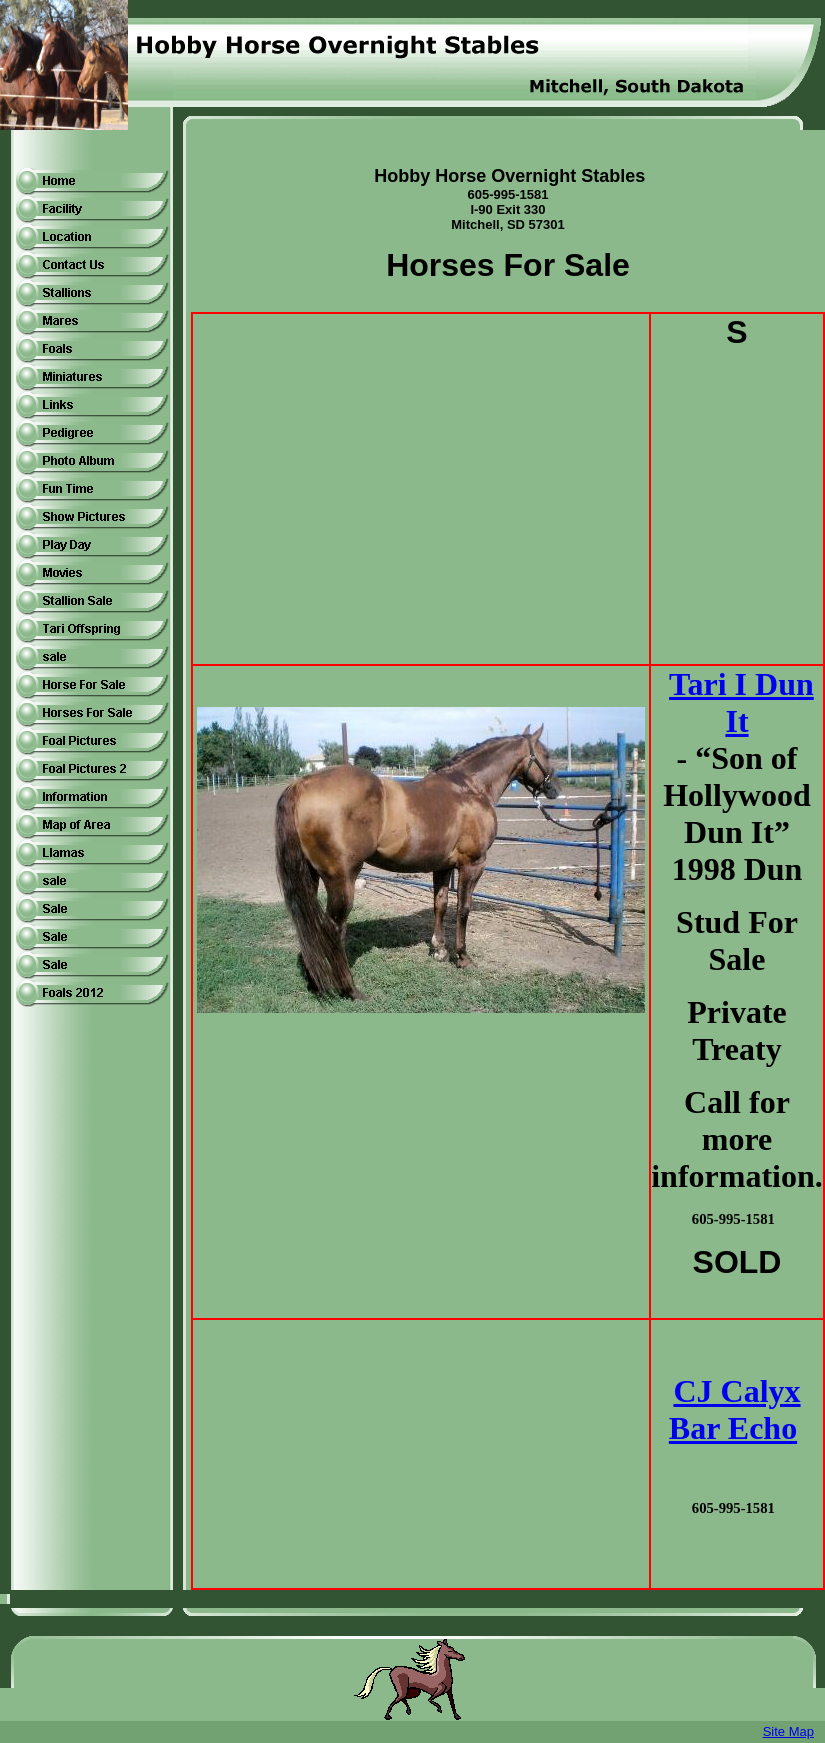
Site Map (788, 1731)
